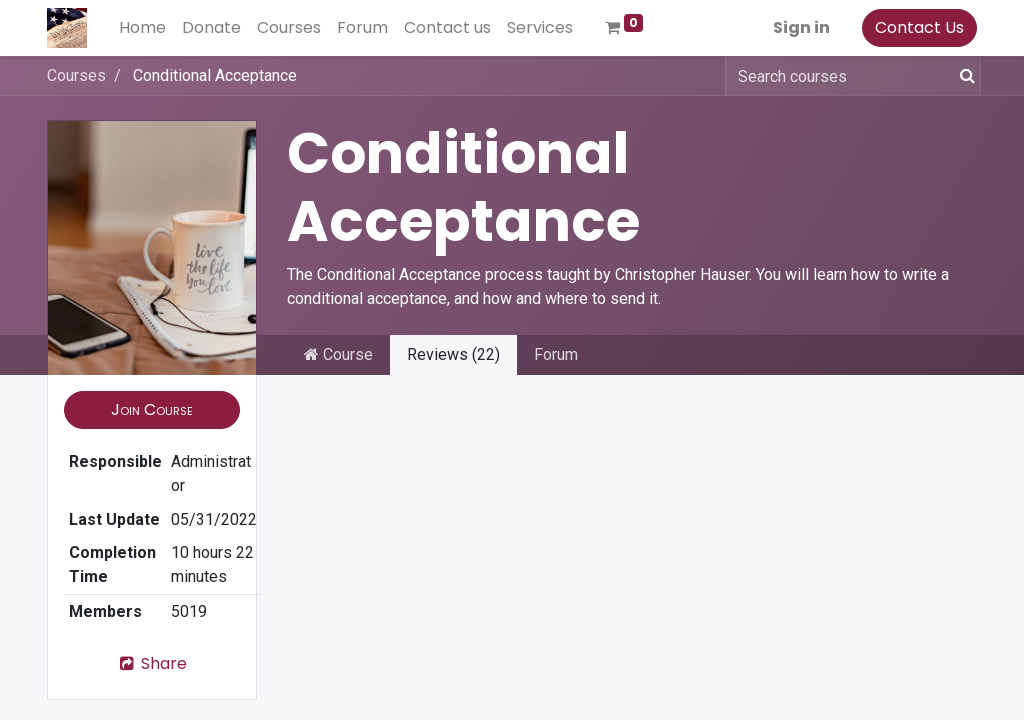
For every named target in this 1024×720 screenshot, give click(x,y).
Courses (76, 75)
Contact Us (919, 27)
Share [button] (152, 663)
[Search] (963, 76)
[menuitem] (142, 28)
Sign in (801, 27)
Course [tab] (338, 354)
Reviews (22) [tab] (453, 354)
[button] (152, 410)
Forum (556, 354)
